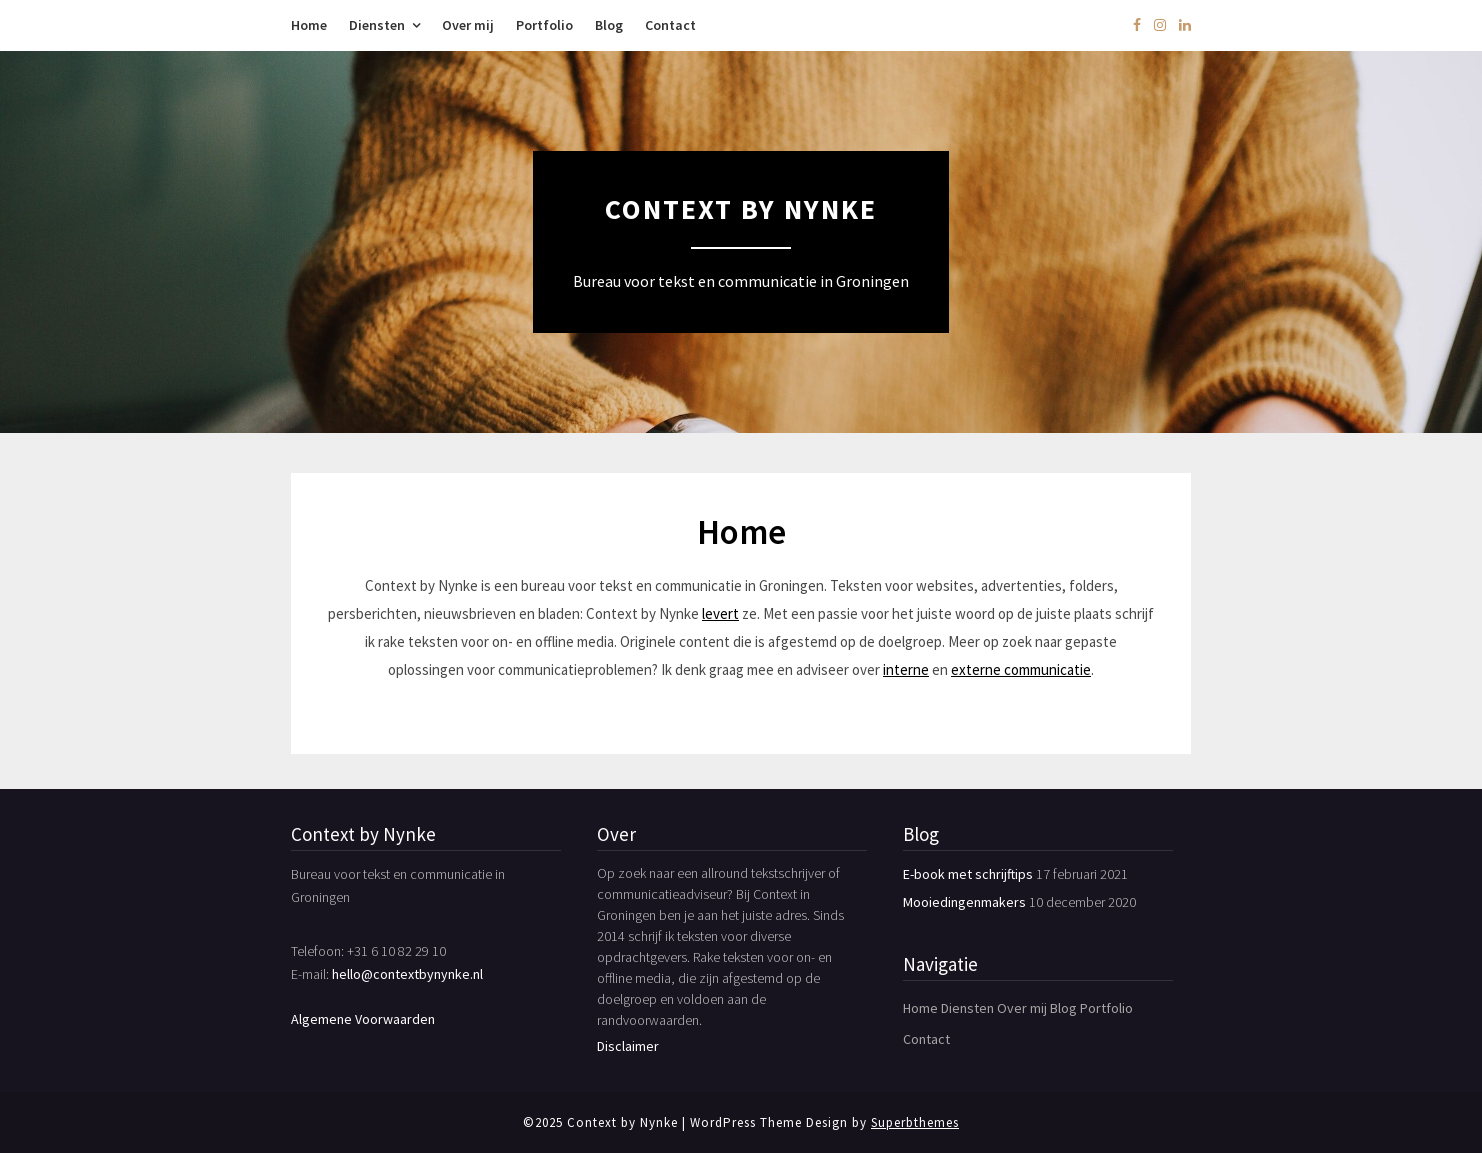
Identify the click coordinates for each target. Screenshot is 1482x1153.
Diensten (377, 25)
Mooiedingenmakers (964, 902)
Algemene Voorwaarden (363, 1019)
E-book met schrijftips (968, 874)
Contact (670, 25)
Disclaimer (628, 1046)
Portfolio (544, 25)
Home (309, 25)
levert (720, 613)
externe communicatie (1021, 669)
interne (906, 669)
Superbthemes (915, 1122)
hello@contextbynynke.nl (407, 974)
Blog (609, 25)
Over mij (468, 25)
